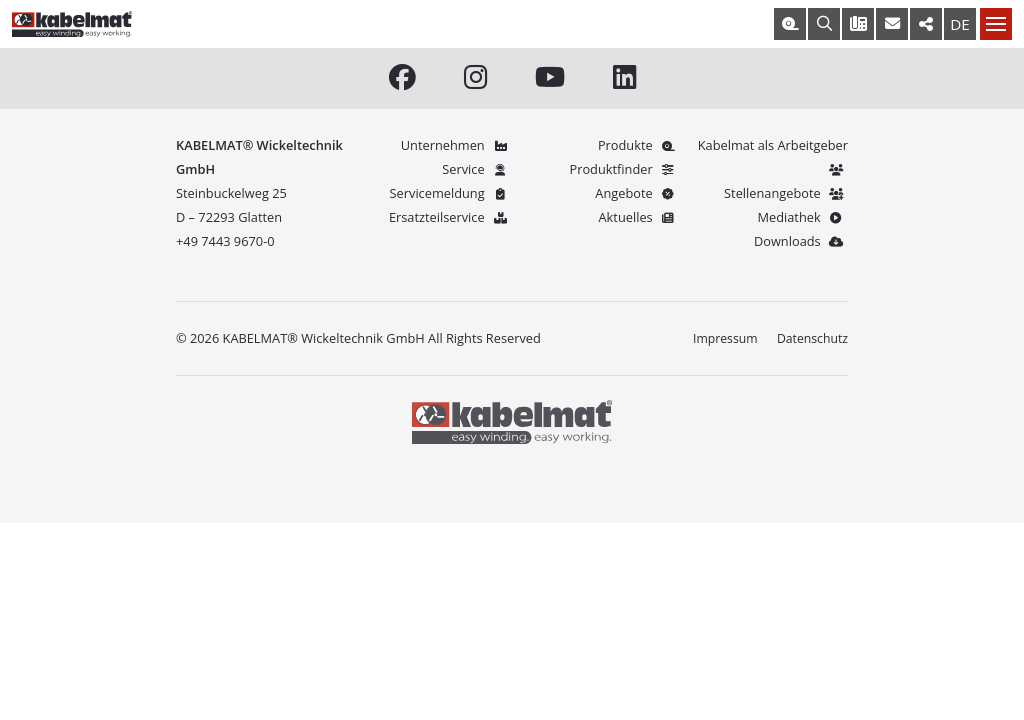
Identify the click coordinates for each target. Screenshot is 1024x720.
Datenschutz (811, 339)
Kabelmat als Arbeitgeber (773, 157)
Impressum (721, 339)
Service (477, 170)
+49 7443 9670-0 (225, 242)
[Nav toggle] (996, 24)
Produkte (639, 146)
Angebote (637, 194)
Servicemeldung (451, 194)
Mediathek (802, 218)
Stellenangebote (786, 194)
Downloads (801, 242)
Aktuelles (639, 218)
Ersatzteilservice (450, 218)
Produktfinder (624, 170)
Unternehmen (456, 146)
